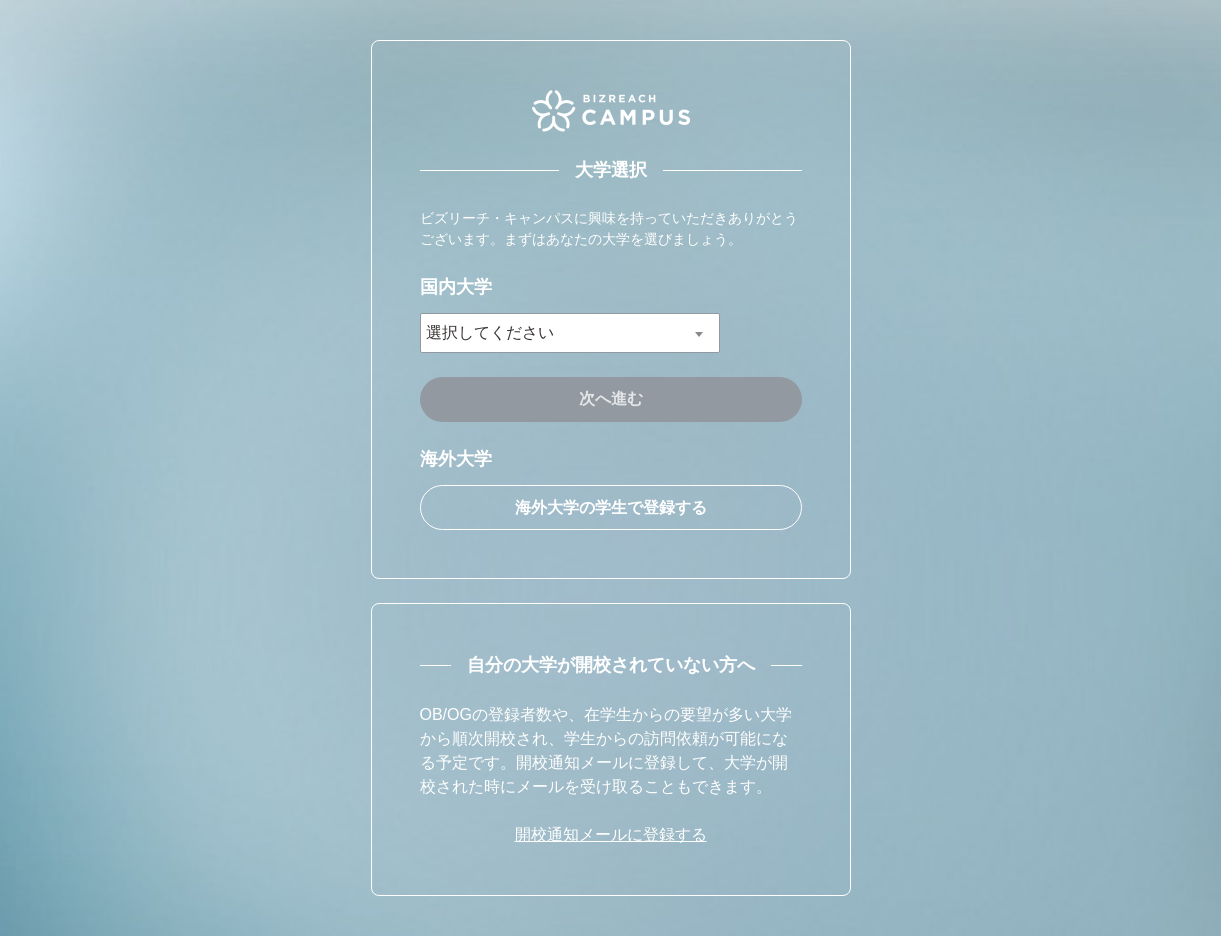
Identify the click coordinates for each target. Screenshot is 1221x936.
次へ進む (611, 398)
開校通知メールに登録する (611, 834)
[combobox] (570, 333)
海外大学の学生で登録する (611, 507)
